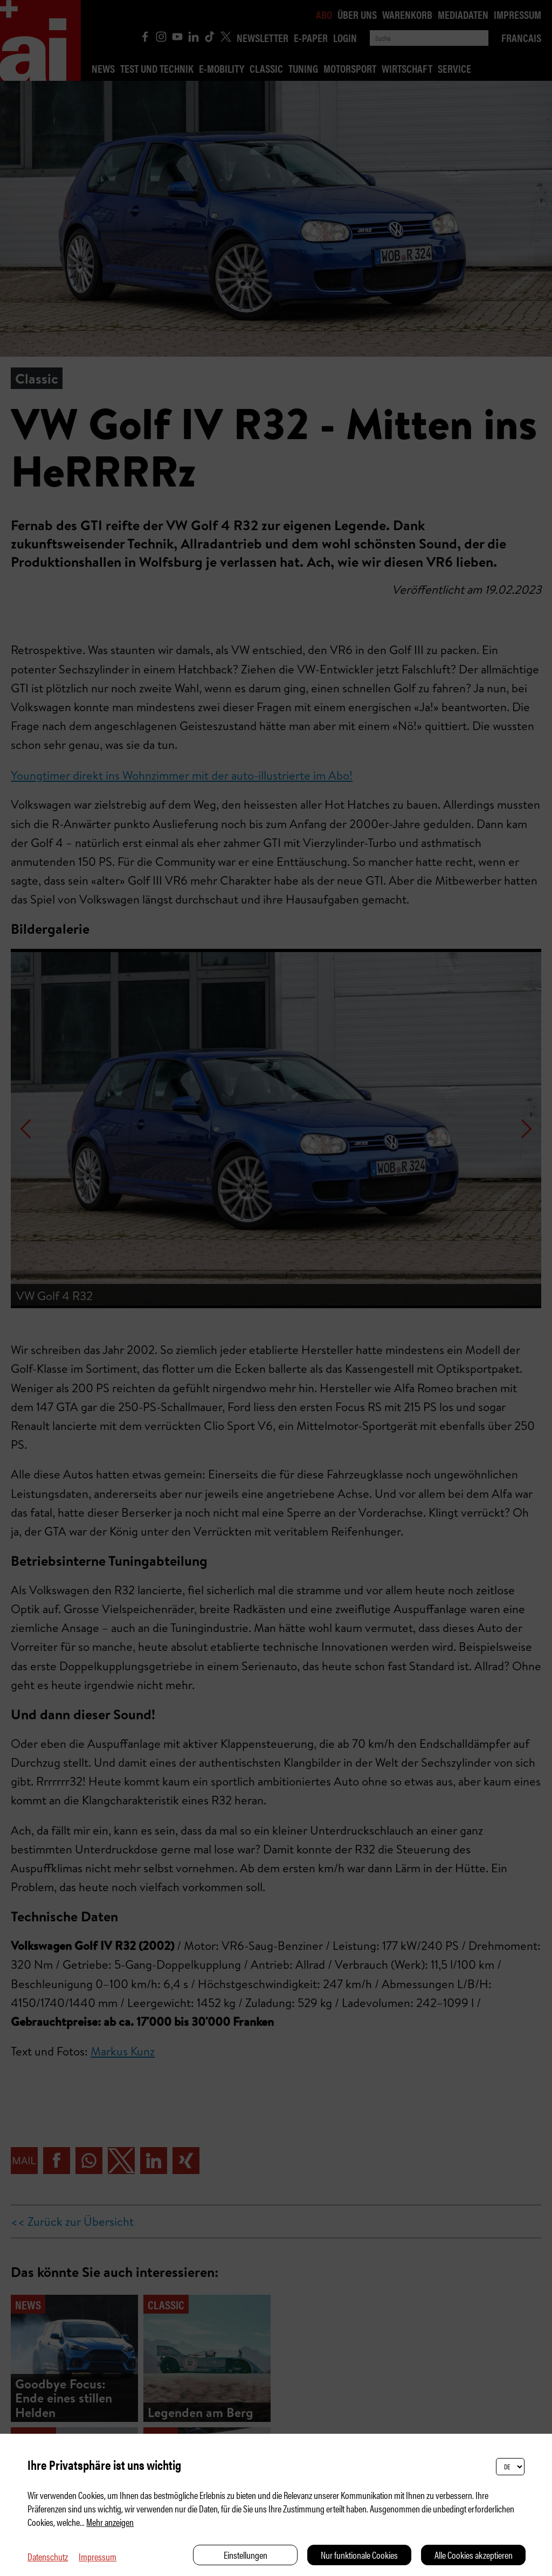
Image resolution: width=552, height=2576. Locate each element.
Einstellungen (245, 2554)
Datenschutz (47, 2556)
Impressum (97, 2556)
